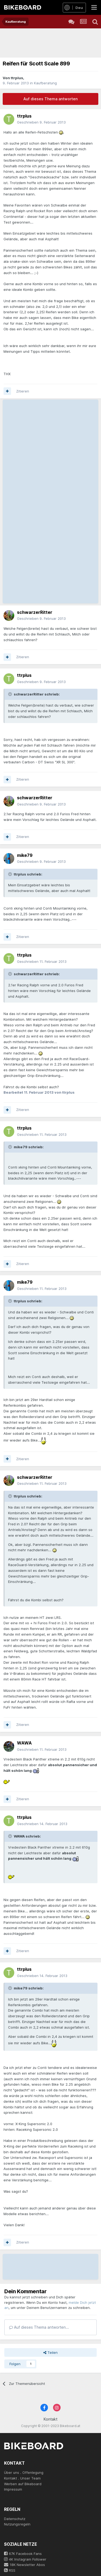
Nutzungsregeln (17, 2524)
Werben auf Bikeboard (22, 2484)
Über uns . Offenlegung (23, 2472)
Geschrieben (41, 122)
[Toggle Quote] (10, 694)
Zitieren (22, 391)
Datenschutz (14, 2519)
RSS (9, 2570)
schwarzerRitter (34, 612)
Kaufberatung (45, 83)
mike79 (25, 855)
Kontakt (50, 2419)
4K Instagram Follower (25, 2559)
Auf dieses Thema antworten (50, 98)
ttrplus (17, 78)
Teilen (50, 2352)
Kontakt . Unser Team (22, 2478)
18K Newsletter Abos (24, 2564)
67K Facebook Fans (23, 2553)
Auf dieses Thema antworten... (39, 2327)
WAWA (24, 1743)
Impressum (13, 2489)
